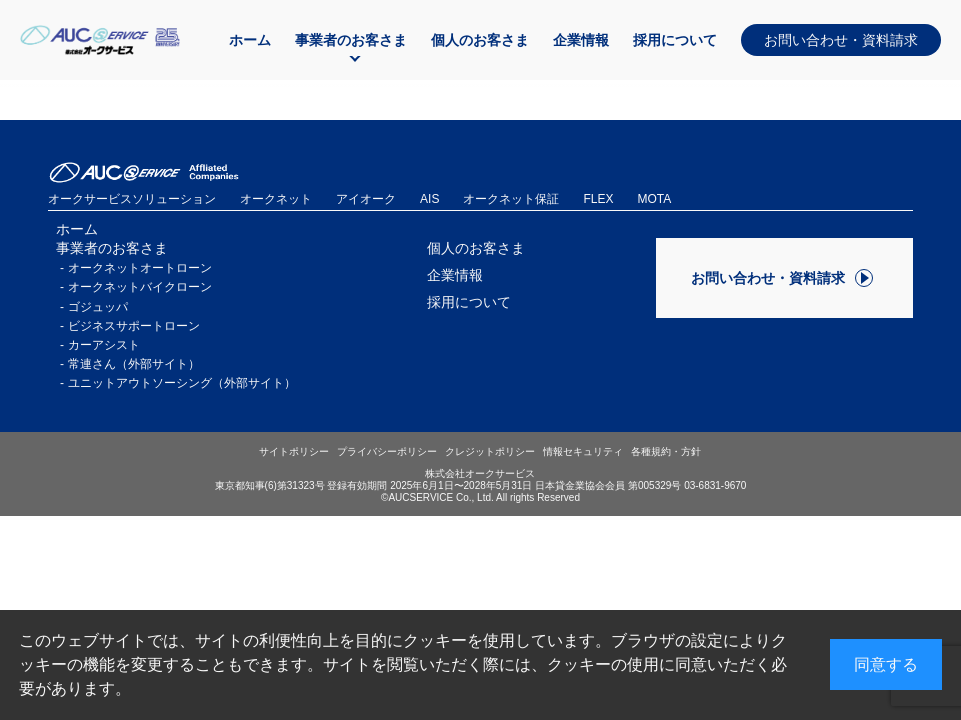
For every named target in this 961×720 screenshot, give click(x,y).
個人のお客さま (480, 40)
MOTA (654, 199)
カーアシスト (104, 345)
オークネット (276, 199)
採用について (675, 40)
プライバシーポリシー (387, 451)
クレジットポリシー (490, 451)
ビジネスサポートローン (134, 326)
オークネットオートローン (140, 268)
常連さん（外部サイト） (134, 364)
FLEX (598, 199)
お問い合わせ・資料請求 (841, 40)
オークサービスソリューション (132, 199)
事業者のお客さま (351, 40)
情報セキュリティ (583, 451)
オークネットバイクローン (140, 287)
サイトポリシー (294, 451)
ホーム (250, 40)
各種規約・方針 (666, 451)
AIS (429, 199)
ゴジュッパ (98, 307)
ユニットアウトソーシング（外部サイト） (182, 383)
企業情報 (581, 40)
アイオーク (366, 199)
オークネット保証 (511, 199)
